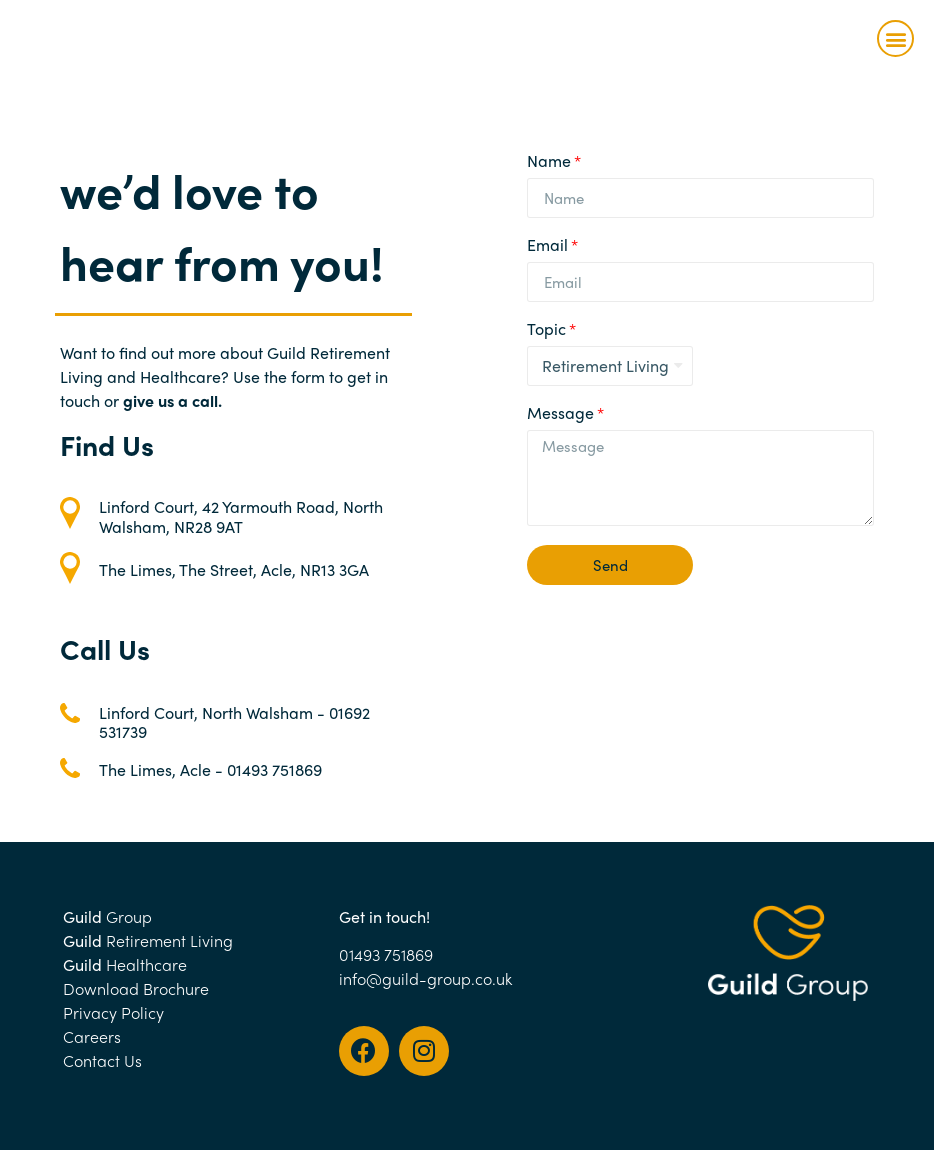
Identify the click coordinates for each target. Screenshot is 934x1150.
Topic (546, 330)
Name (549, 162)
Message (560, 414)
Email (547, 246)
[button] (895, 38)
